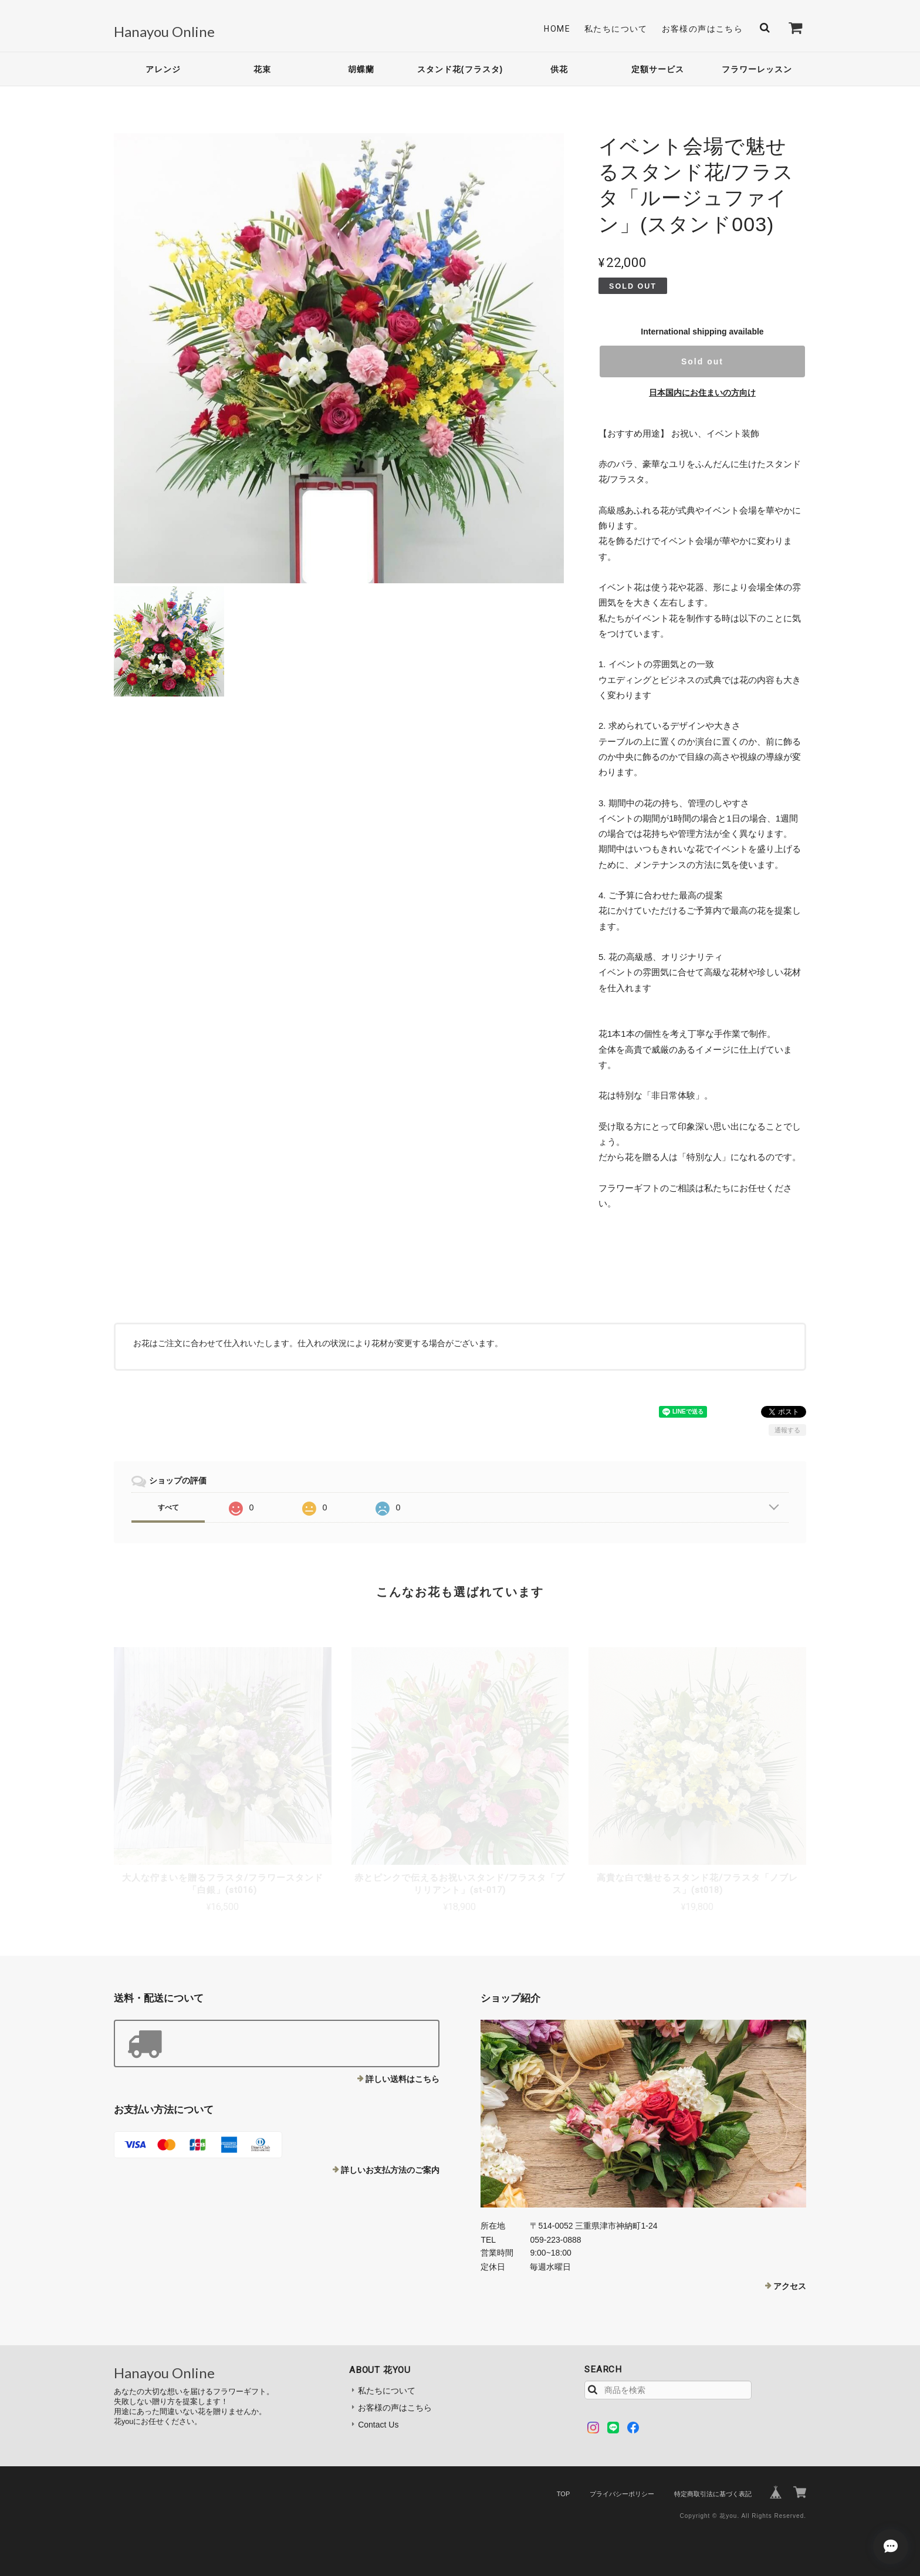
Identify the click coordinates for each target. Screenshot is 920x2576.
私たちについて (616, 28)
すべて (168, 1507)
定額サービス (657, 69)
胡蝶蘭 (361, 69)
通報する (787, 1430)
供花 (559, 69)
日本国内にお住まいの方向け (702, 392)
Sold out (702, 361)
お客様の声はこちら (702, 28)
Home (557, 28)
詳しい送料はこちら (402, 2079)
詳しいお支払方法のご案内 (390, 2170)
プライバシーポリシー (622, 2493)
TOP (563, 2493)
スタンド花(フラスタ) (460, 69)
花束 (262, 69)
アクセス (789, 2286)
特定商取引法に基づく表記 (713, 2493)
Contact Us (378, 2424)
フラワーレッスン (757, 69)
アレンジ (163, 69)
